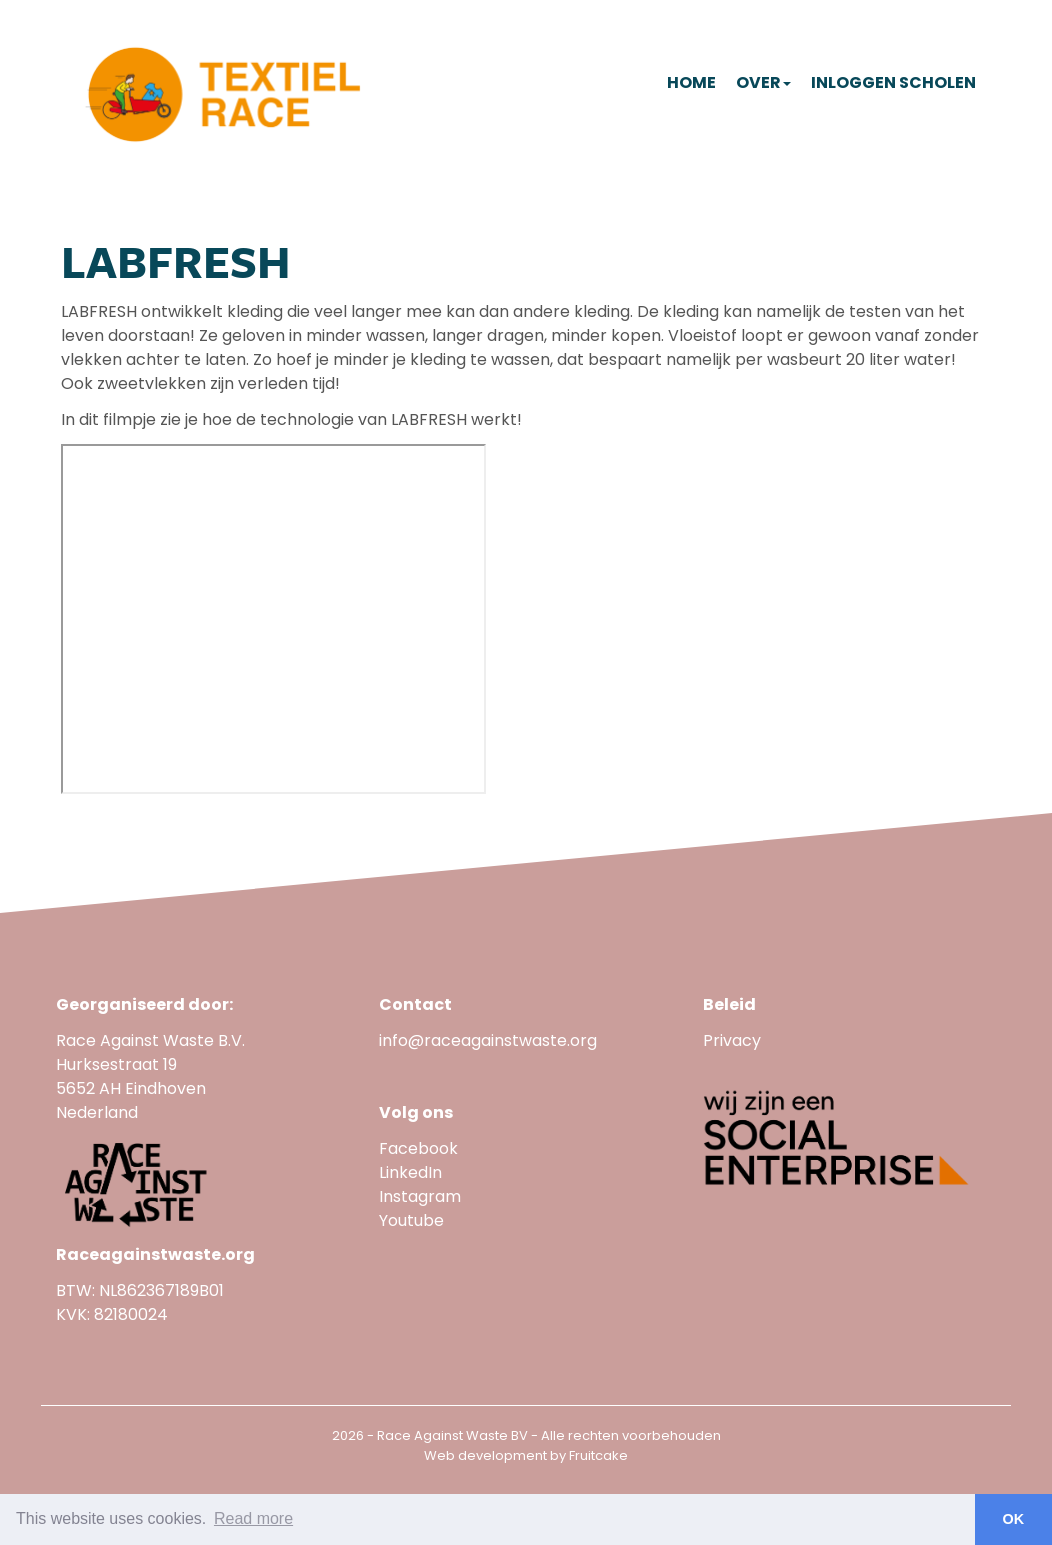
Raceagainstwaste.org (155, 1254)
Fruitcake (598, 1455)
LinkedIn (410, 1172)
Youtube (413, 1220)
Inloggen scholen (893, 82)
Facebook (418, 1148)
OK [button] (1014, 1519)
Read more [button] (253, 1518)
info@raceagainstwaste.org (488, 1040)
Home (691, 82)
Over (763, 82)
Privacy (732, 1040)
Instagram (420, 1196)
